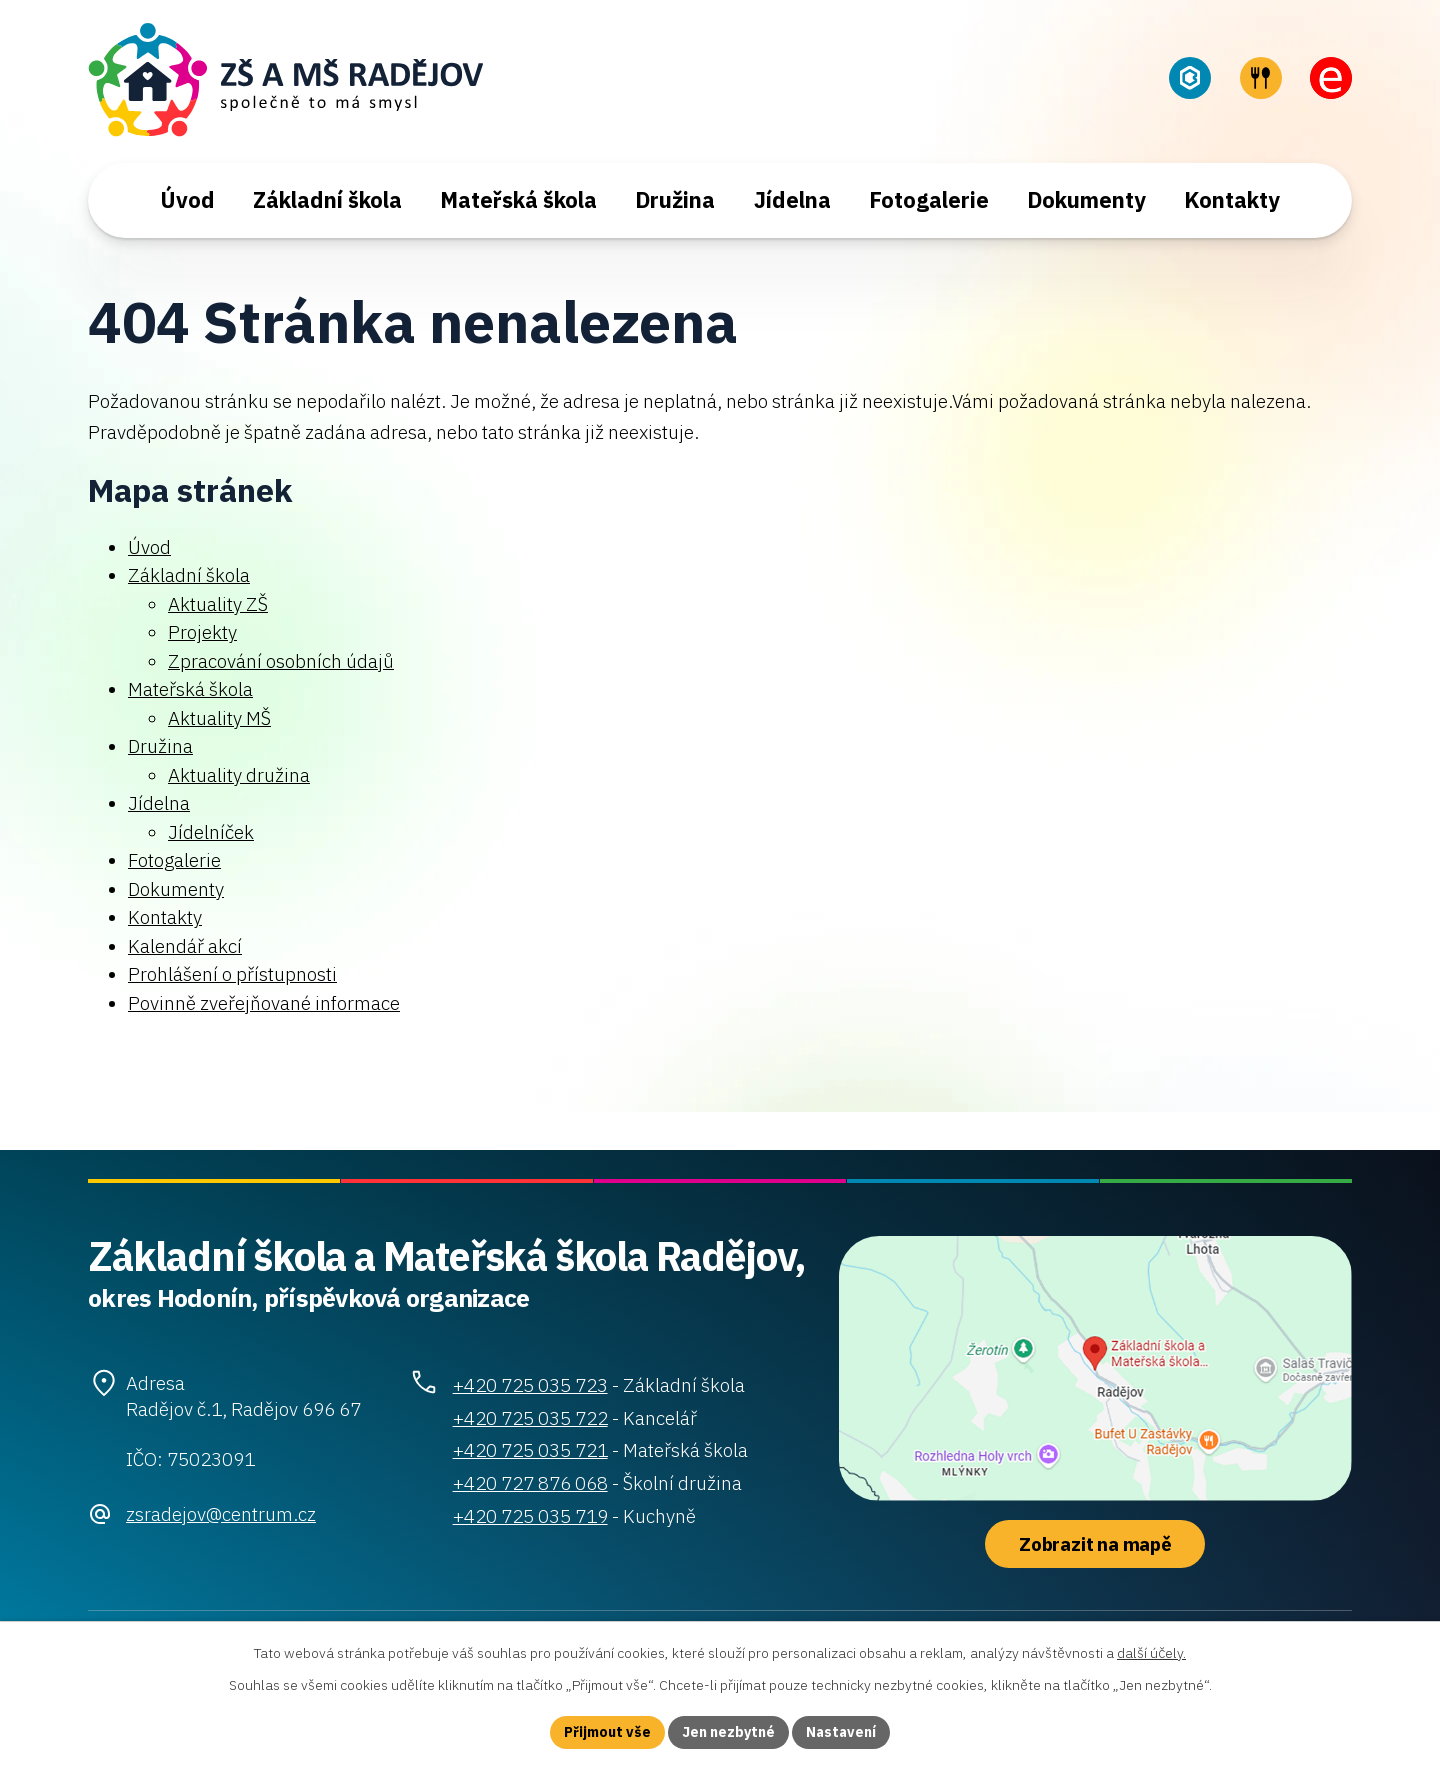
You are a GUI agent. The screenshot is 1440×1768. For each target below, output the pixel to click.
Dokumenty (1086, 200)
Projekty (202, 632)
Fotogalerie (929, 200)
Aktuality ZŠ (218, 604)
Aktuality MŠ (219, 718)
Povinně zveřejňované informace (264, 1003)
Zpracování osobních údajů (281, 661)
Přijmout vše (607, 1732)
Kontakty (1232, 200)
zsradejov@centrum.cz (221, 1514)
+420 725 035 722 (530, 1418)
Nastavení (841, 1732)
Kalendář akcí (185, 946)
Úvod (187, 200)
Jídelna (792, 200)
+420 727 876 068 (530, 1483)
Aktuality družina (239, 775)
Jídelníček (211, 832)
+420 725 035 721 (530, 1450)
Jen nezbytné (728, 1732)
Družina (675, 200)
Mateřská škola (518, 200)
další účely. (1151, 1653)
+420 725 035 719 (530, 1516)
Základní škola (327, 200)
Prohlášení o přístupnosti (232, 974)
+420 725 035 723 (530, 1385)
